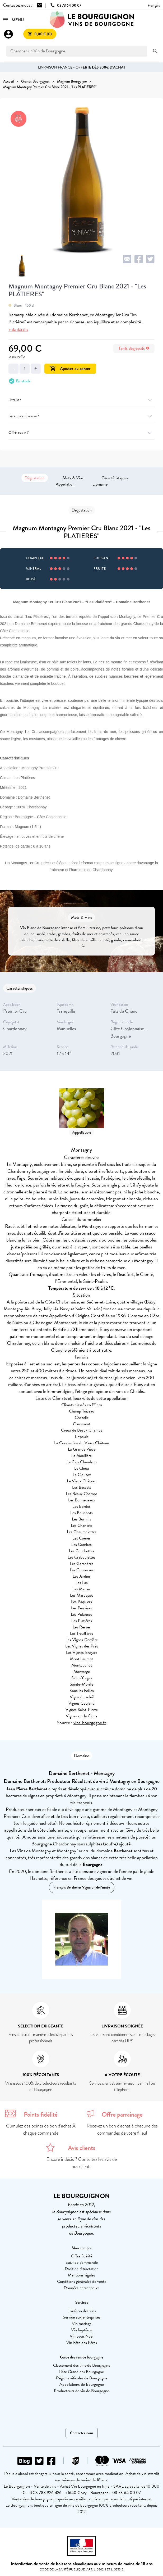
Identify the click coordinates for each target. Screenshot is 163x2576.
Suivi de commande (82, 2262)
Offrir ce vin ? (81, 432)
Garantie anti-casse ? (81, 416)
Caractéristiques (114, 478)
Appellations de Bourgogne (81, 2384)
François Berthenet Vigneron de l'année (81, 1887)
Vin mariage (81, 2323)
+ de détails (18, 330)
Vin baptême (81, 2330)
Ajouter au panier (70, 368)
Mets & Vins (73, 478)
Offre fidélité (81, 2256)
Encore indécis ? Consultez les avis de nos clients (81, 2163)
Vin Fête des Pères (81, 2342)
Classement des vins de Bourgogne (81, 2365)
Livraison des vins (81, 2311)
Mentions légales (81, 2275)
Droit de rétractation (82, 2269)
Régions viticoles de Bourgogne (81, 2378)
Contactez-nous (81, 2433)
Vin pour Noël (81, 2336)
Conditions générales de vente (81, 2281)
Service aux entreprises (81, 2317)
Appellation (65, 484)
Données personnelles (82, 2288)
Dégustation (35, 478)
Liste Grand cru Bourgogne (81, 2372)
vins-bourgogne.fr (89, 1722)
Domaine (100, 484)
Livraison (81, 399)
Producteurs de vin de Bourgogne (81, 2391)
